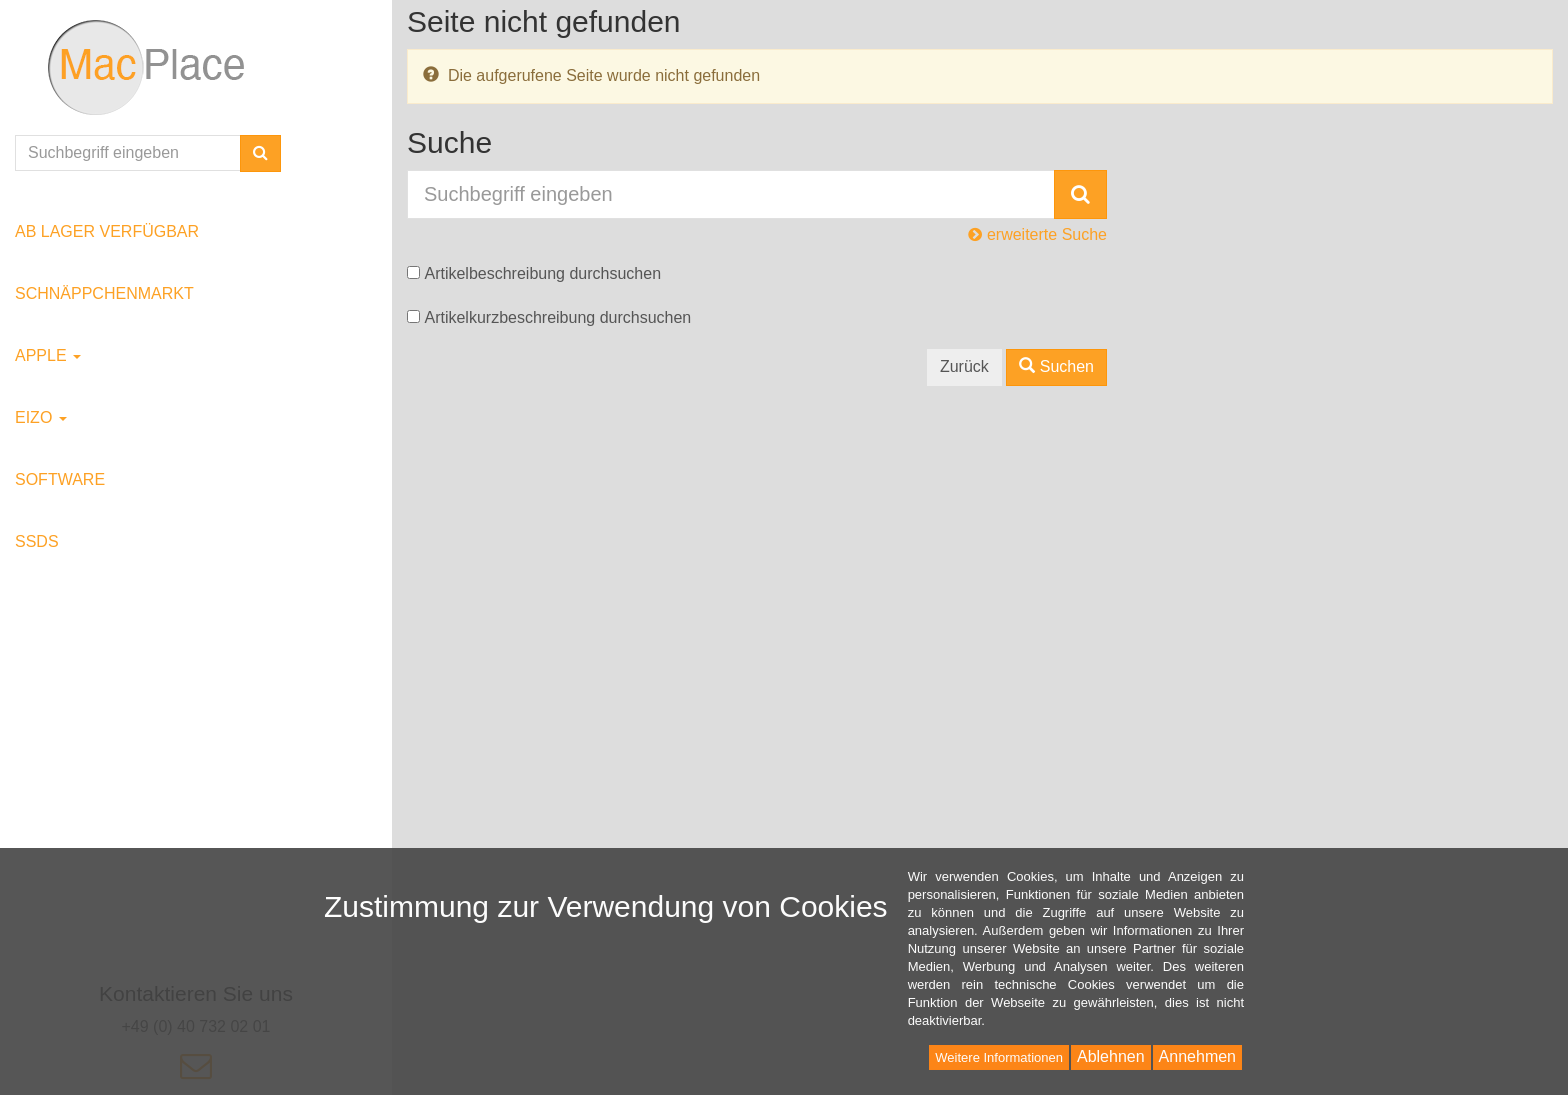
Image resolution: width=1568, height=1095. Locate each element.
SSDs (37, 541)
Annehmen (1197, 1056)
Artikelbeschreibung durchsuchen (542, 273)
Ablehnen (1111, 1056)
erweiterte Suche (1037, 234)
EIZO (41, 417)
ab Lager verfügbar (107, 231)
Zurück (964, 366)
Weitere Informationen (999, 1057)
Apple (48, 355)
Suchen (1056, 366)
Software (60, 479)
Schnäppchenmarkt (104, 293)
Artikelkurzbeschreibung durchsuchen (557, 317)
